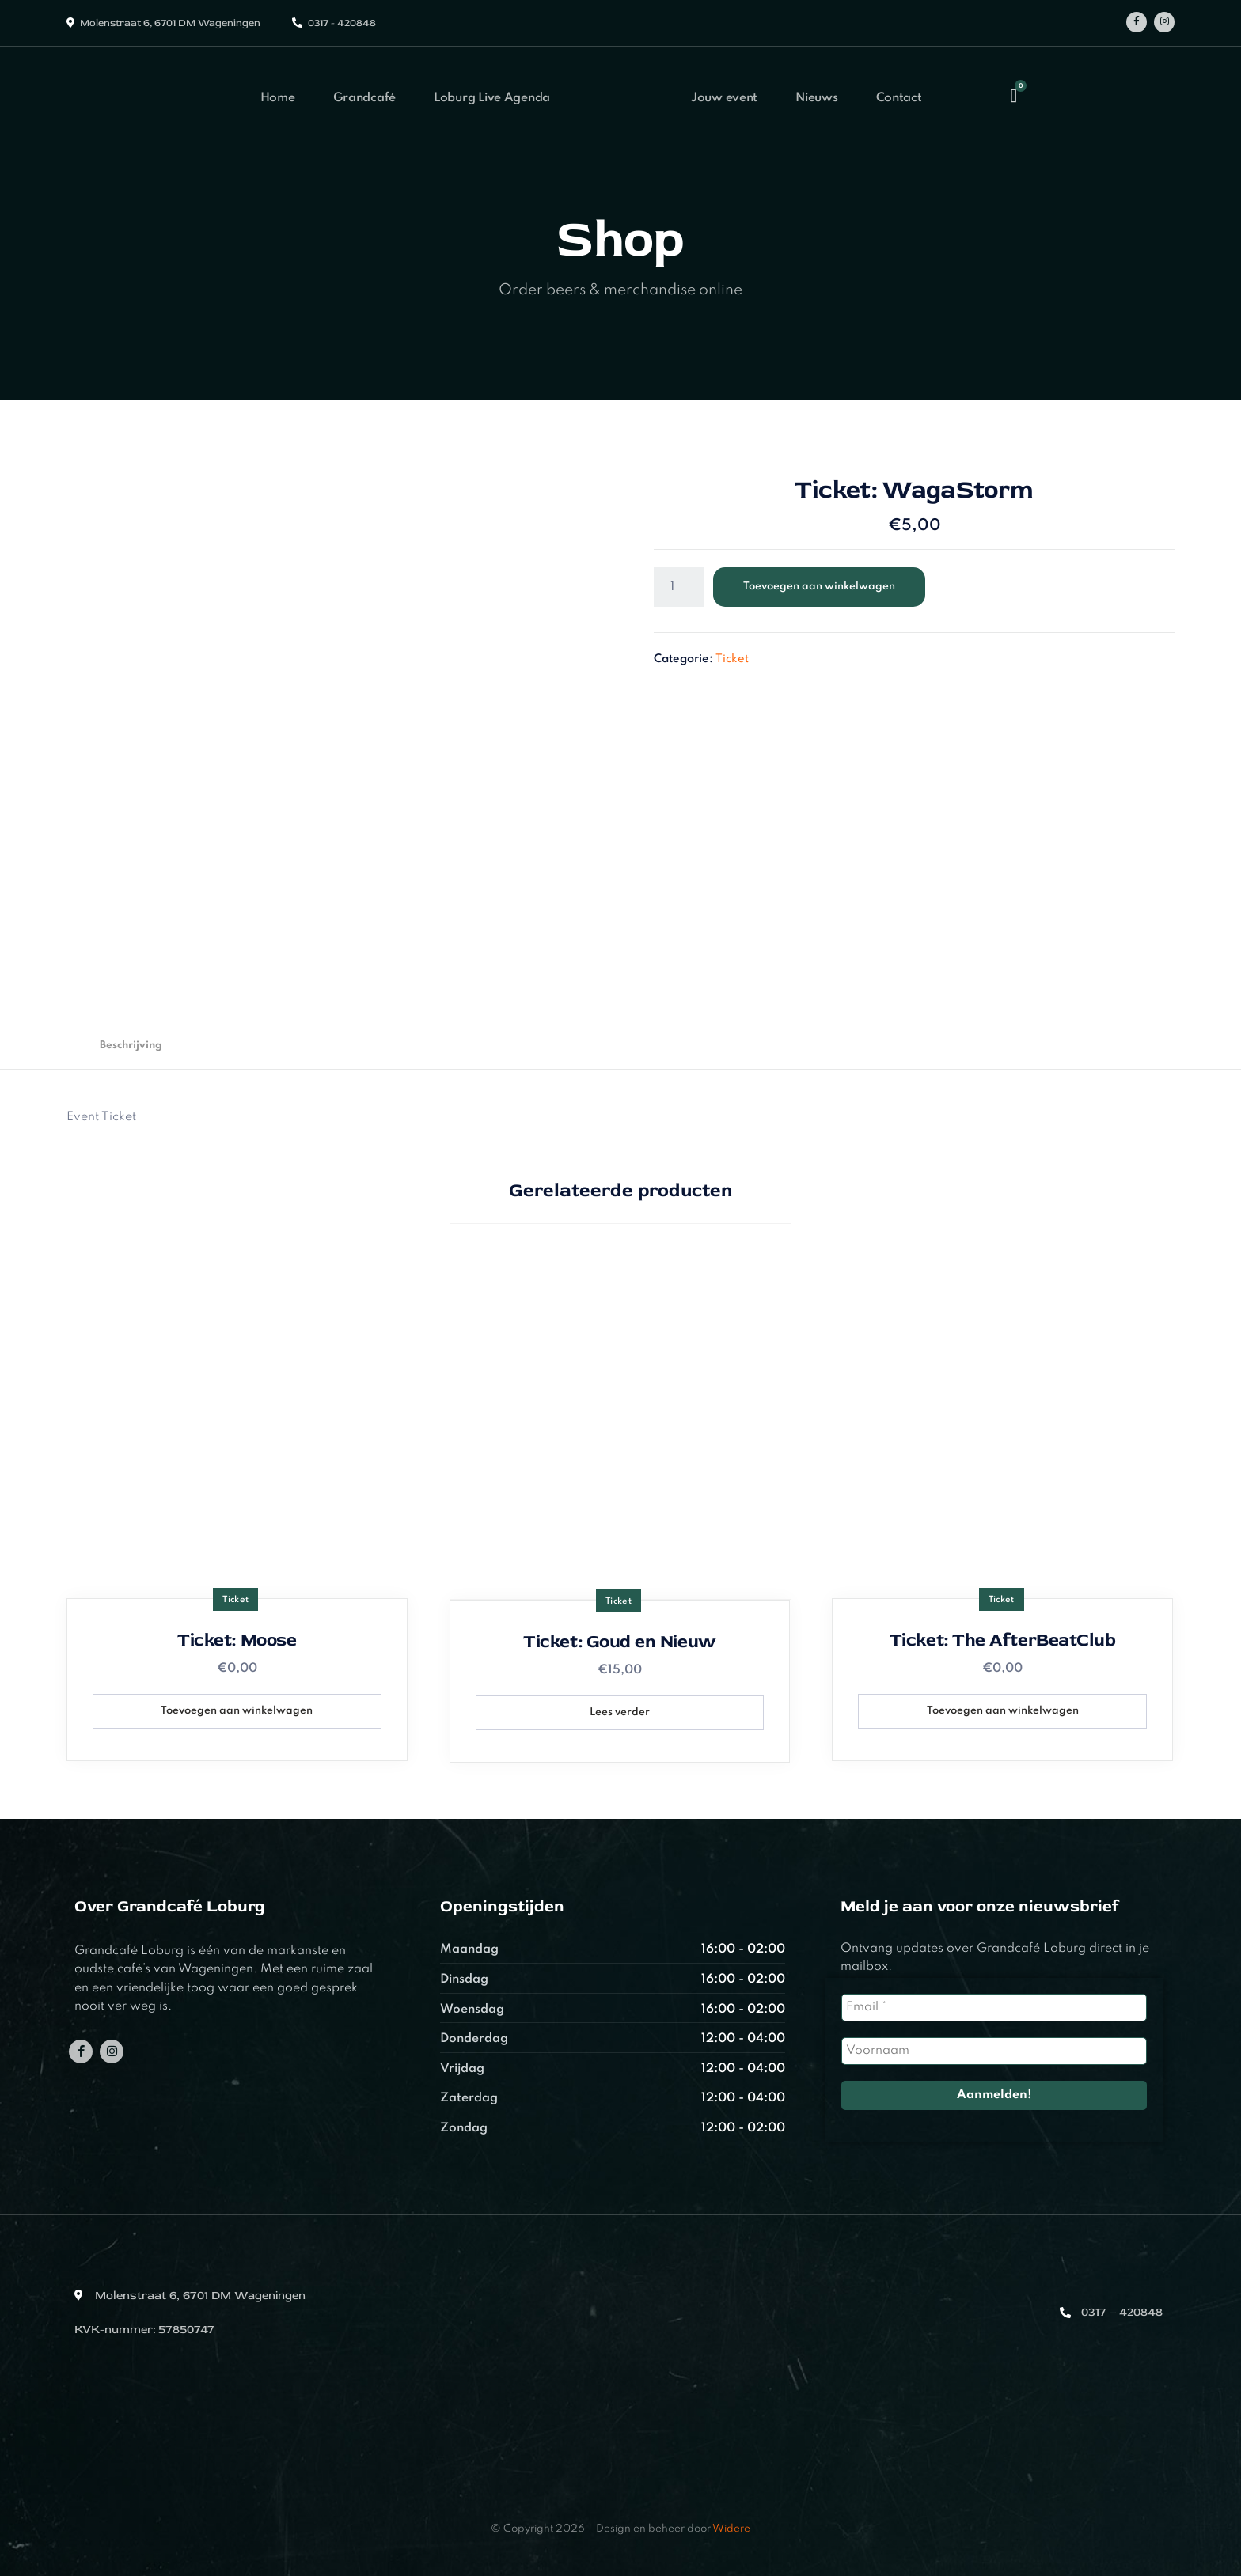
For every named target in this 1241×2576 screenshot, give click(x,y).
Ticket (732, 659)
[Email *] (994, 2007)
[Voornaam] (994, 2051)
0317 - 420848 (342, 23)
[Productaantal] (679, 587)
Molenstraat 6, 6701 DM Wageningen (170, 23)
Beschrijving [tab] (131, 1045)
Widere (731, 2529)
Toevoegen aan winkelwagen (819, 586)
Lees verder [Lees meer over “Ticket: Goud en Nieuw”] (620, 1712)
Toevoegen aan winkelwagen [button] (237, 1711)
